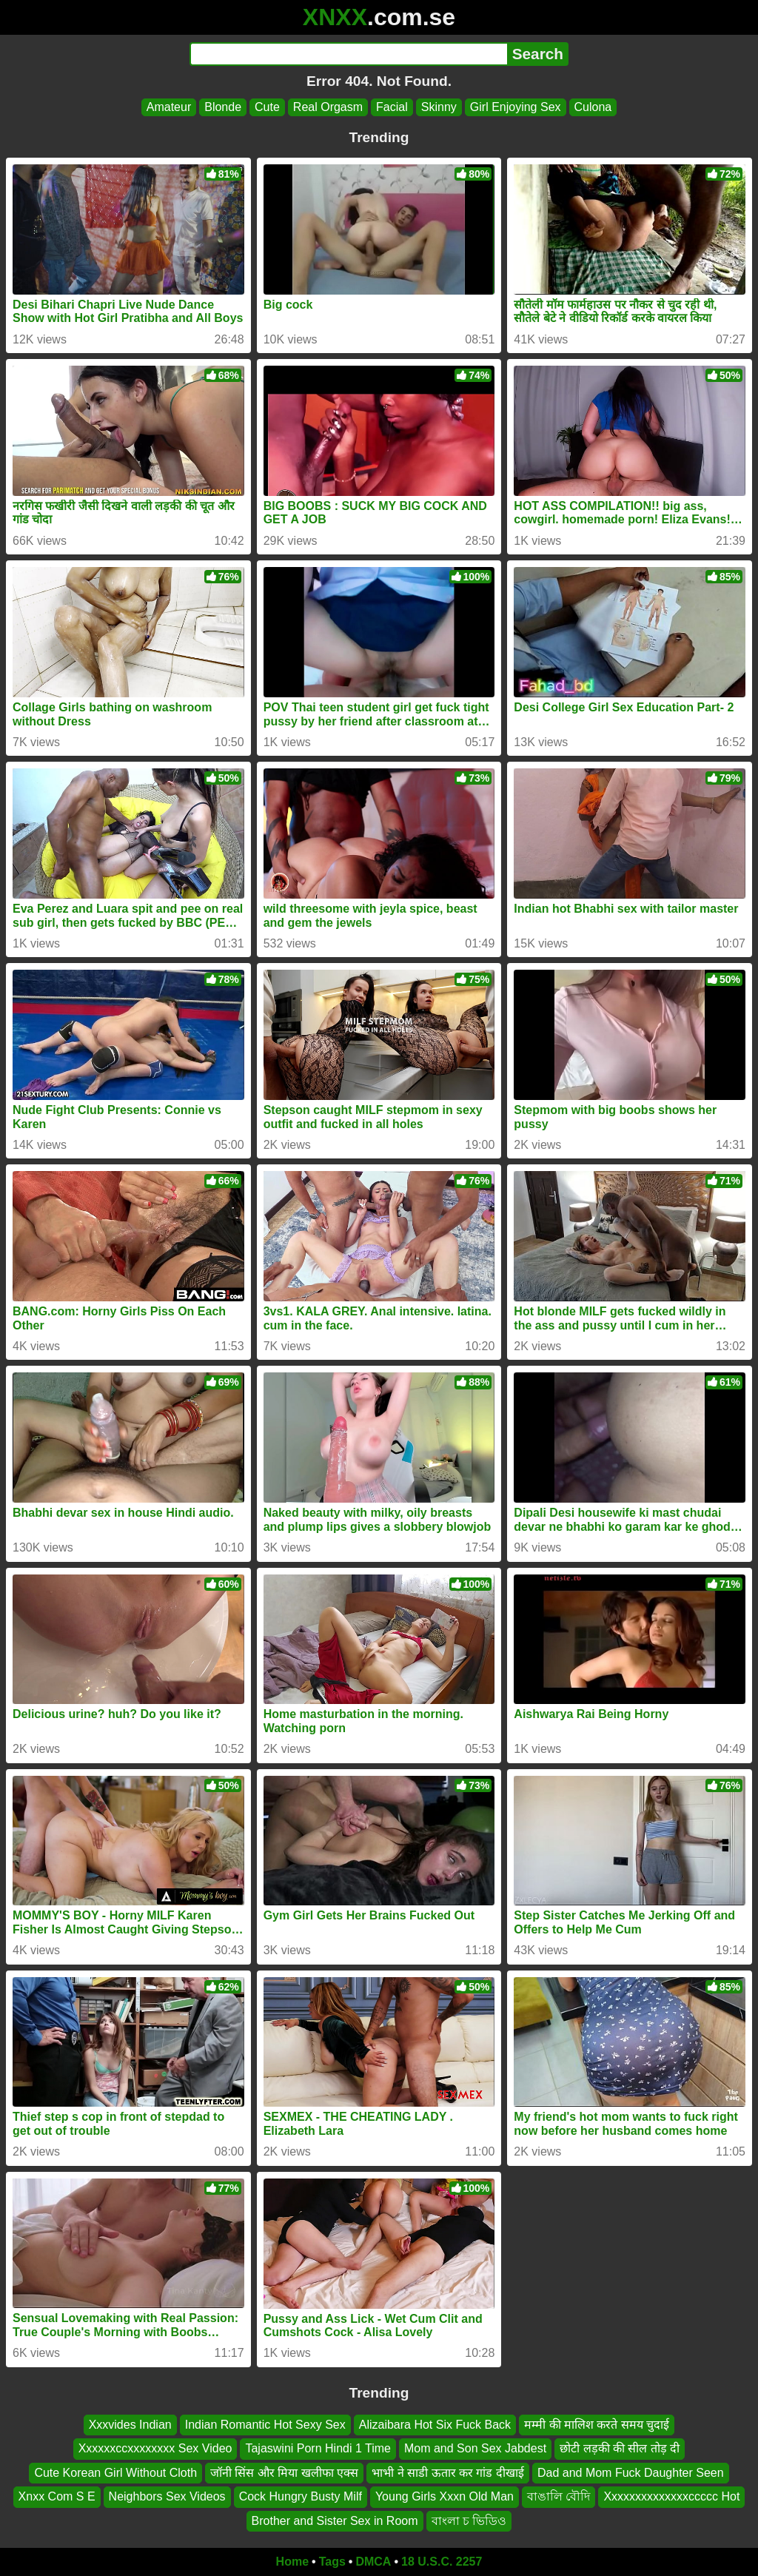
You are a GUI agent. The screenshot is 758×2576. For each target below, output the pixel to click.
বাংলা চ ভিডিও (469, 2520)
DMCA (373, 2561)
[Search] (348, 54)
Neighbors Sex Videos (167, 2496)
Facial (392, 107)
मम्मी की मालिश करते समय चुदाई (596, 2424)
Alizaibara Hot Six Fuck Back (435, 2424)
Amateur (169, 107)
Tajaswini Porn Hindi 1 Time (318, 2448)
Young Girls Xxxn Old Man (444, 2496)
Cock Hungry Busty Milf (300, 2496)
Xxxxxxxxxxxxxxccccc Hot (671, 2496)
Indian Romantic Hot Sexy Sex (265, 2424)
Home (292, 2561)
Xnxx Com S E (57, 2496)
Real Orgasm (328, 107)
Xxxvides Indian (130, 2424)
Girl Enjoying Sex (515, 107)
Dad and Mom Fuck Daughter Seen (630, 2472)
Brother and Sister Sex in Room (335, 2520)
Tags (332, 2561)
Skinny (439, 107)
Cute (267, 107)
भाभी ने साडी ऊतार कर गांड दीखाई (448, 2472)
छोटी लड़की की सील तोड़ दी (620, 2448)
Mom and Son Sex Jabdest (475, 2448)
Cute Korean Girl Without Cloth (115, 2472)
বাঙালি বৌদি (558, 2496)
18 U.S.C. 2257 (441, 2561)
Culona (593, 107)
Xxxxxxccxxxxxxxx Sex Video (155, 2448)
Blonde (222, 107)
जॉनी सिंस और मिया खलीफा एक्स (284, 2472)
